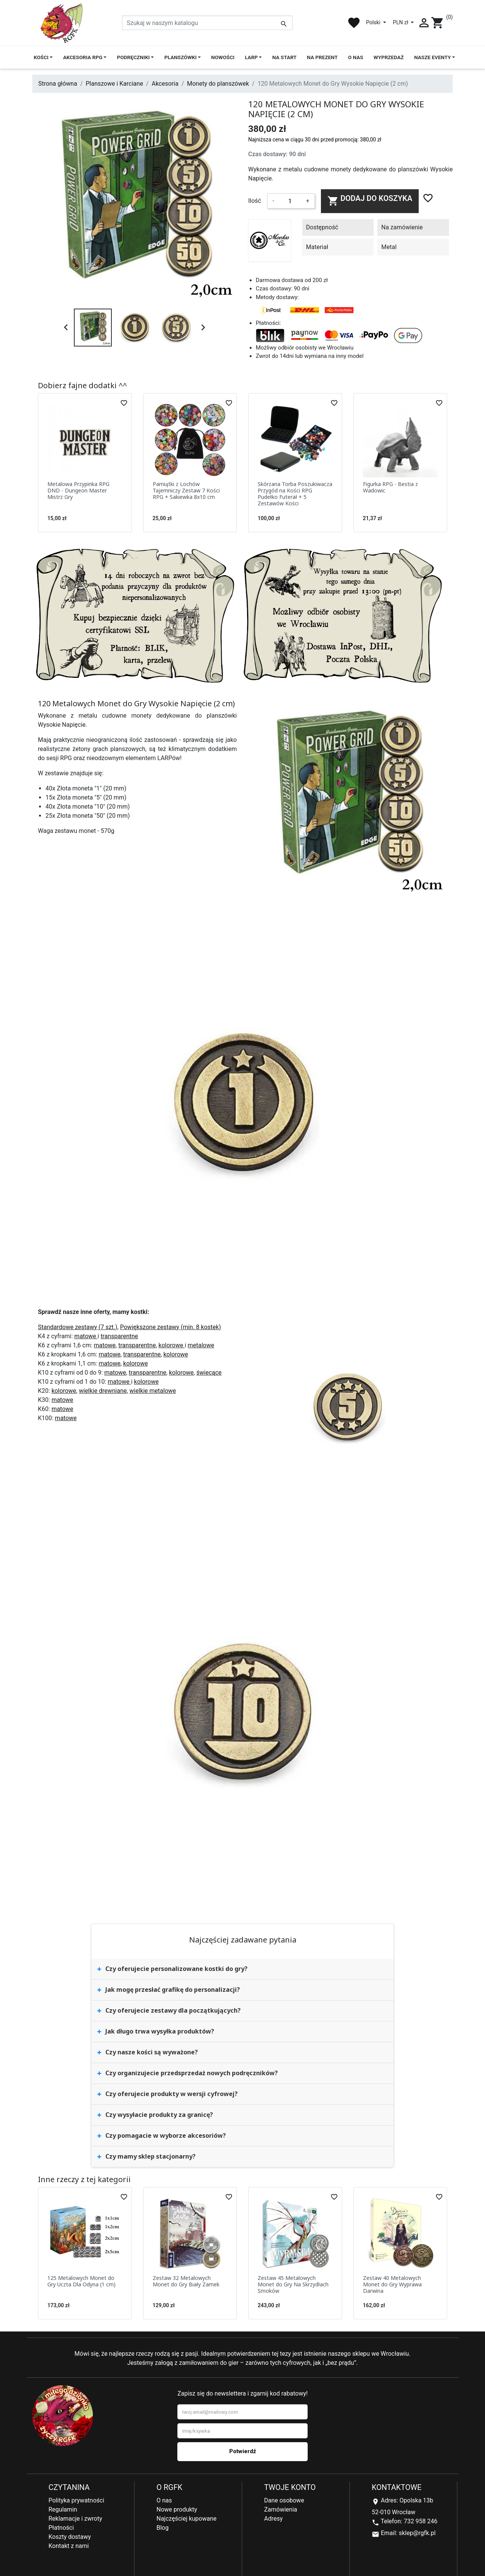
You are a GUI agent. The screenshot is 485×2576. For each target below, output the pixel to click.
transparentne (119, 1336)
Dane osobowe (284, 2500)
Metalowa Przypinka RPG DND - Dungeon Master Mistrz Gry (78, 490)
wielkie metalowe (153, 1390)
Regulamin (62, 2509)
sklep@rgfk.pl (417, 2533)
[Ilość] (289, 201)
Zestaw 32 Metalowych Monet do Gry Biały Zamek (186, 2281)
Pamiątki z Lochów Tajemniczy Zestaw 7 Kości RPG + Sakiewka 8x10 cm (186, 490)
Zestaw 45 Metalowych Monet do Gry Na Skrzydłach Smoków (293, 2284)
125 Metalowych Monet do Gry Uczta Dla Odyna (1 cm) (81, 2281)
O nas (164, 2500)
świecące (209, 1372)
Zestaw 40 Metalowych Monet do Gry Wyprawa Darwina (392, 2284)
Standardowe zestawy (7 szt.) (77, 1327)
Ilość (254, 200)
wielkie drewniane (103, 1390)
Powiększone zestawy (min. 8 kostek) (170, 1327)
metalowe (201, 1345)
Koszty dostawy (69, 2536)
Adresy (273, 2518)
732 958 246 (421, 2521)
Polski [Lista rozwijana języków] (374, 22)
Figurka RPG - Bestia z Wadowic (390, 487)
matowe (85, 1336)
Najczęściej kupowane (186, 2518)
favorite (354, 23)
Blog (162, 2527)
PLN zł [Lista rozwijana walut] (401, 22)
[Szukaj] (207, 23)
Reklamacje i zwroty (75, 2518)
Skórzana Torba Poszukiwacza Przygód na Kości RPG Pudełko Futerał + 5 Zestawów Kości (295, 493)
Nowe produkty (176, 2509)
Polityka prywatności (76, 2500)
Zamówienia (280, 2509)
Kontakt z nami (68, 2545)
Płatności (61, 2527)
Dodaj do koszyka (370, 200)
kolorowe (171, 1345)
